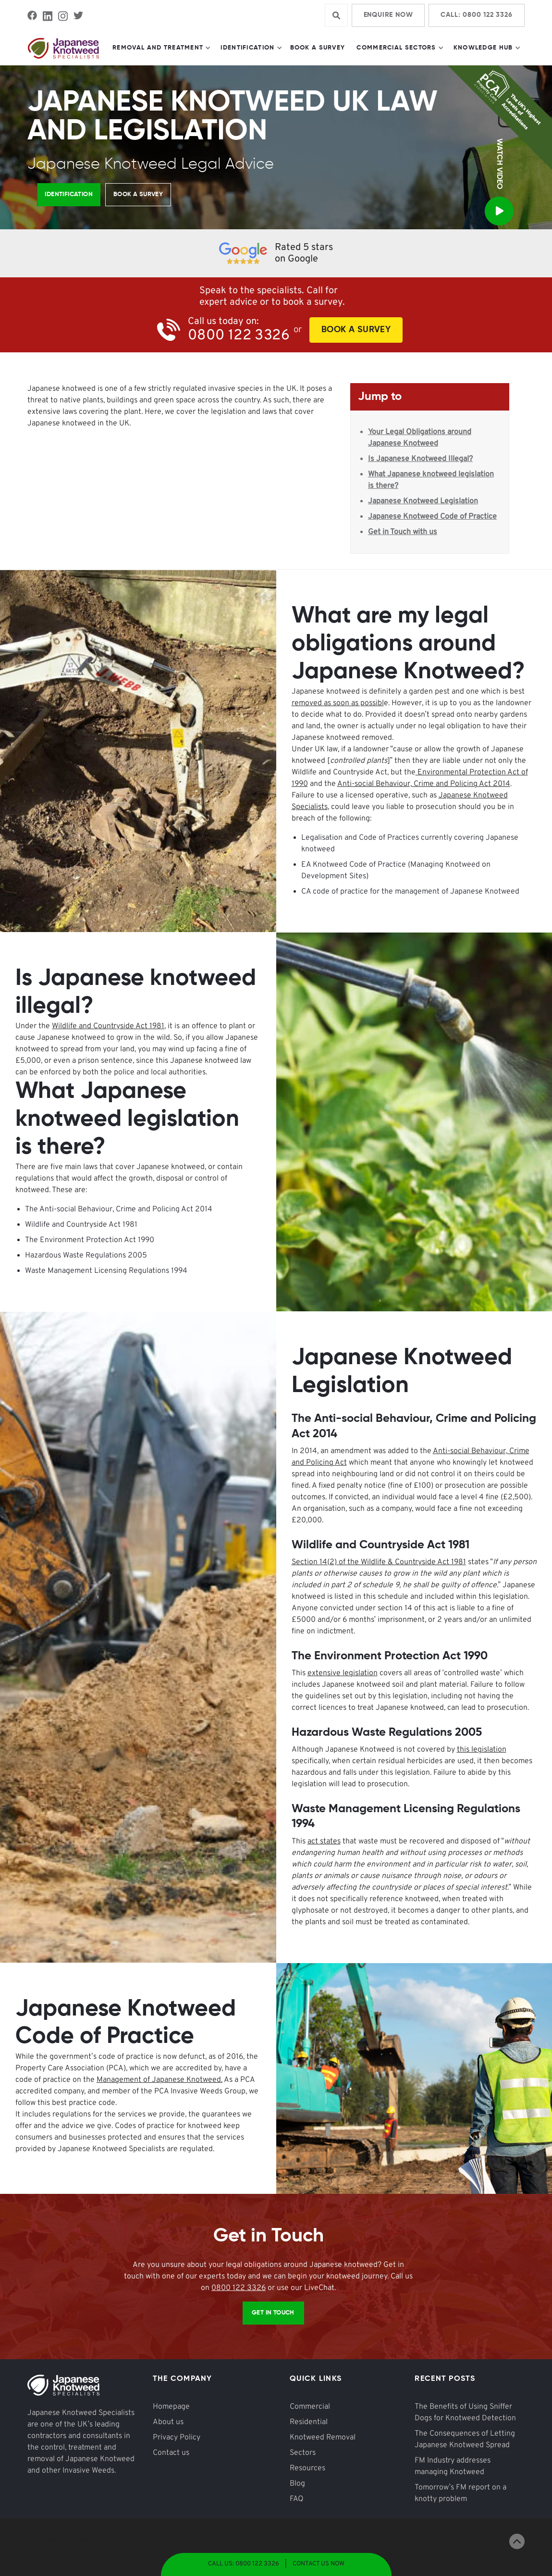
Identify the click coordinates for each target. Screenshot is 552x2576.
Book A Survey (356, 329)
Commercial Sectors (396, 48)
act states (324, 1841)
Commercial (310, 2407)
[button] (161, 48)
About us (168, 2422)
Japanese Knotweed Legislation (423, 501)
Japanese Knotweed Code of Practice (432, 517)
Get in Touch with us (402, 532)
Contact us (171, 2453)
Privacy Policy (176, 2437)
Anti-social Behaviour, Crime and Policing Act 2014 (423, 784)
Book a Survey (317, 48)
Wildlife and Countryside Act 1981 (108, 1026)
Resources (307, 2468)
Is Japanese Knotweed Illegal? (420, 459)
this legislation (481, 1750)
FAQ (297, 2499)
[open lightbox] (499, 203)
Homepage (171, 2407)
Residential (309, 2422)
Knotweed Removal (323, 2437)
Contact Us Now (318, 2564)
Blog (297, 2484)
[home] (63, 48)
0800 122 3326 (238, 2288)
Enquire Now (388, 15)
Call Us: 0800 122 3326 (243, 2564)
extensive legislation (342, 1673)
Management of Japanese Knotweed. (159, 2080)
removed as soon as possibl (338, 703)
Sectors (303, 2453)
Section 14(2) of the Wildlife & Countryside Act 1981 (379, 1562)
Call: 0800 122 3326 (476, 15)
